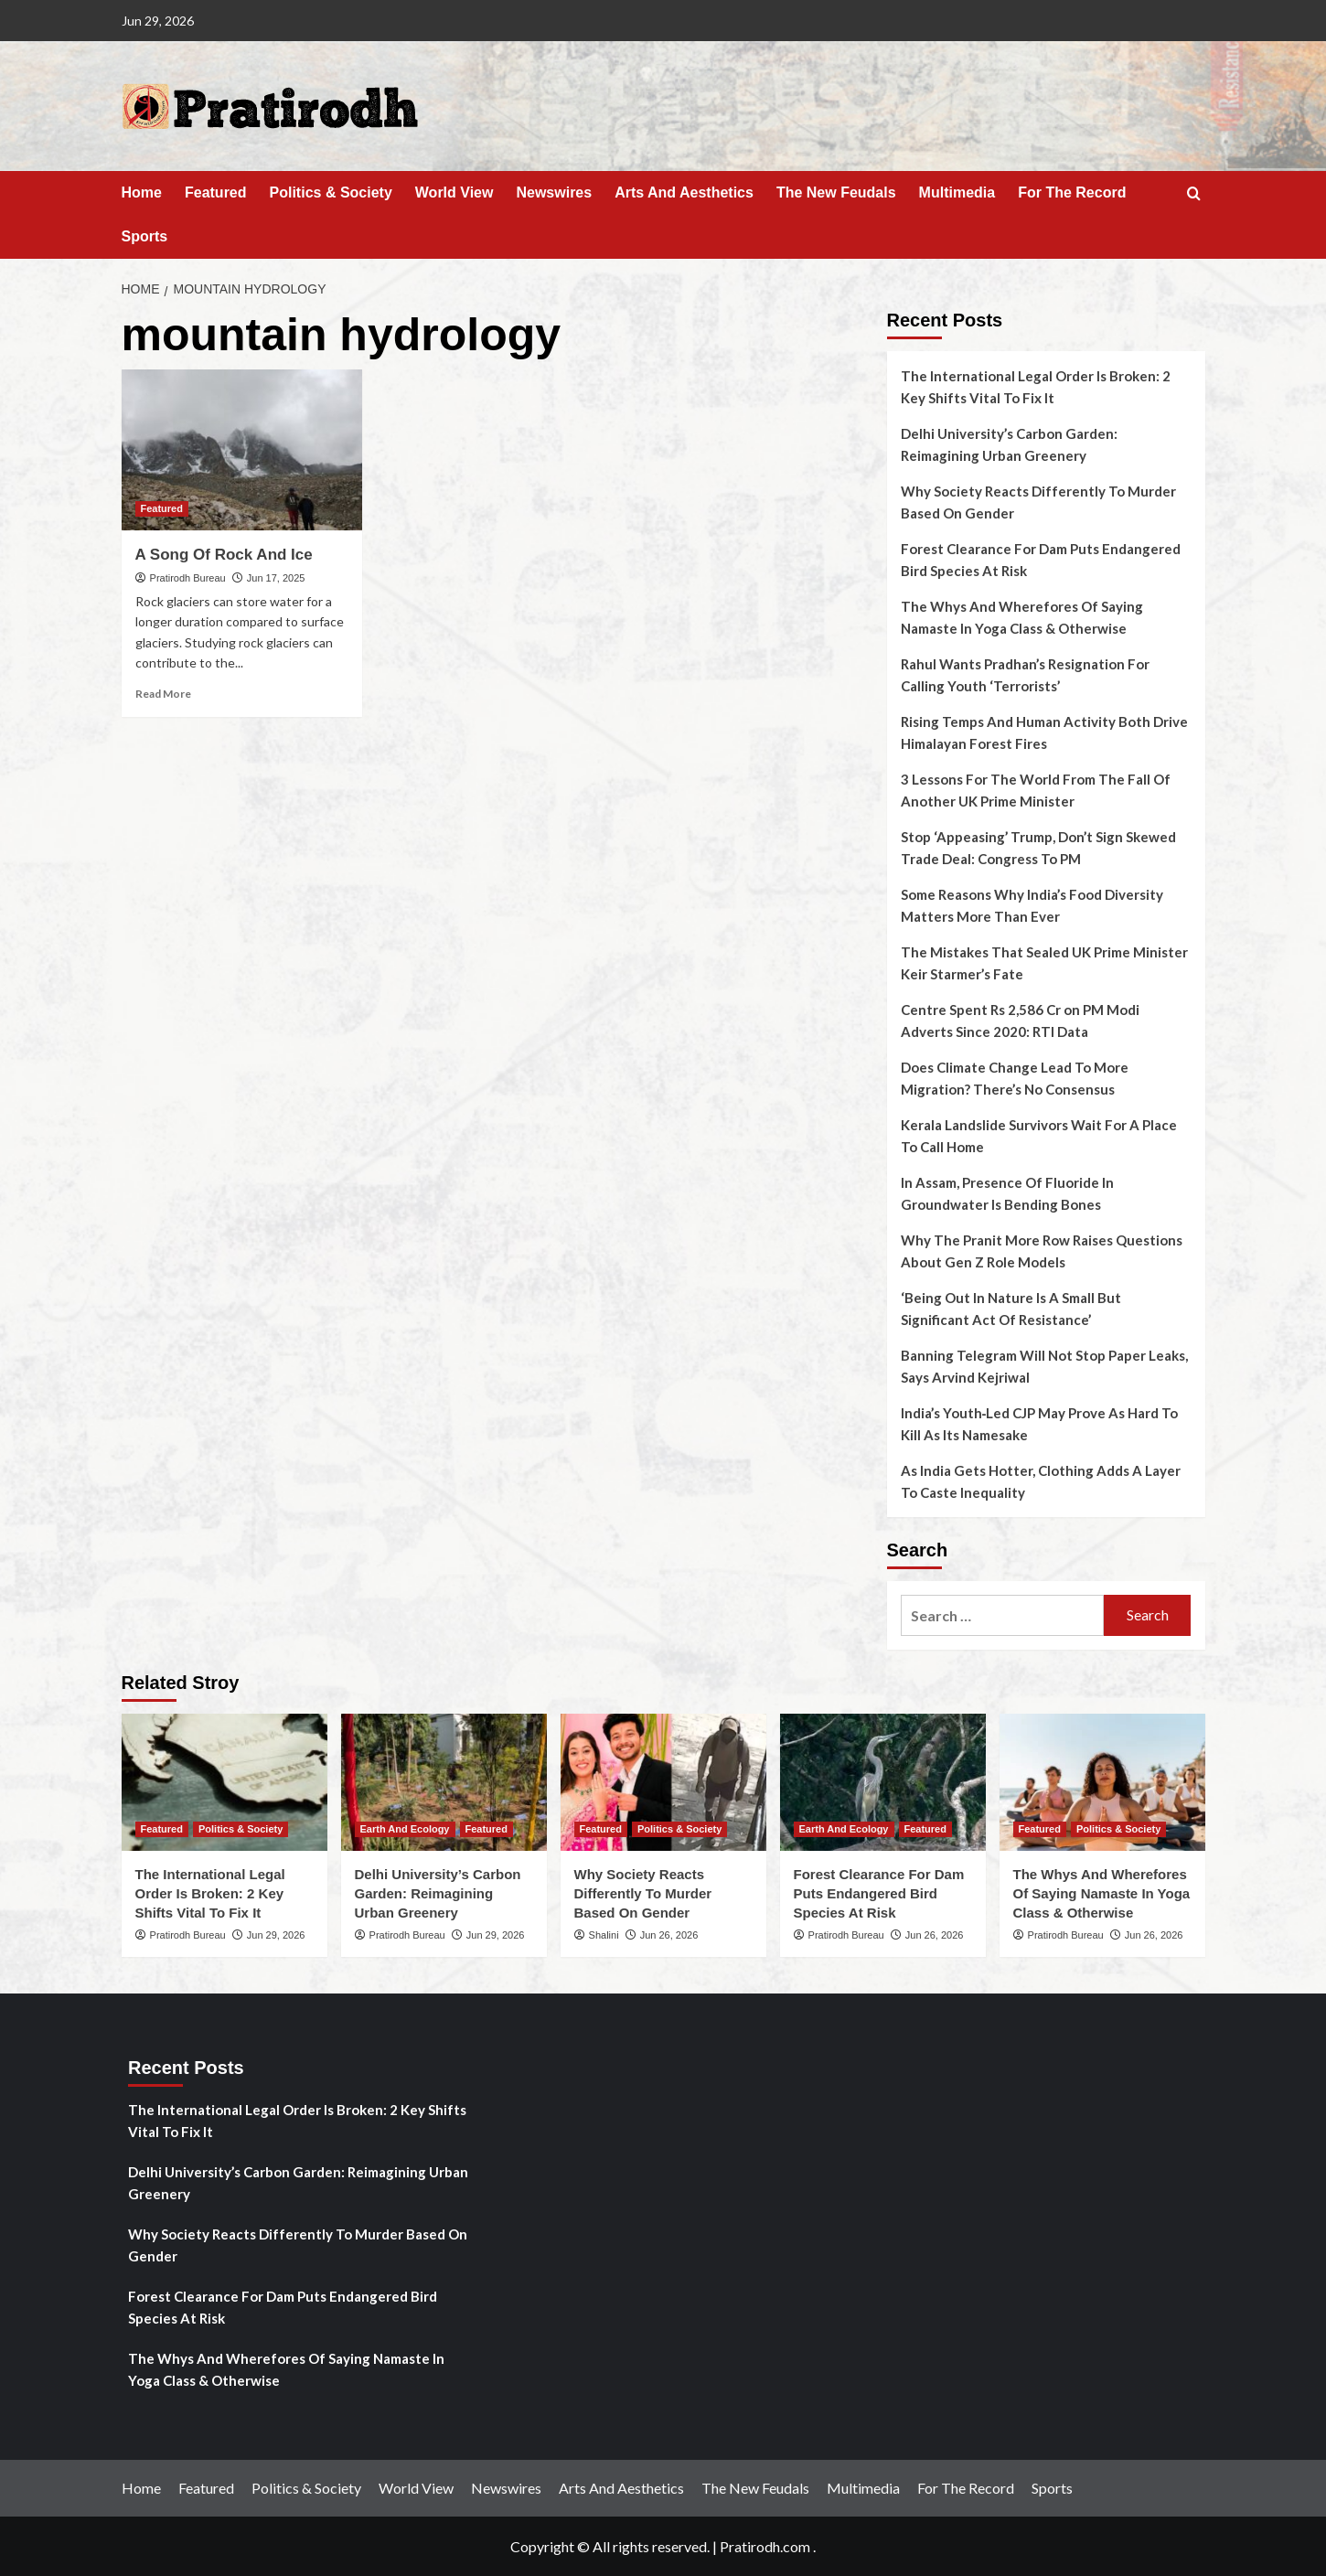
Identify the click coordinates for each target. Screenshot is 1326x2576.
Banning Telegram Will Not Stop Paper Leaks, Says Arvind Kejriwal (1044, 1366)
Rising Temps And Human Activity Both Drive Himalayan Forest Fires (1044, 732)
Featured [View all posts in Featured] (162, 508)
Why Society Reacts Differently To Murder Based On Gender (1038, 502)
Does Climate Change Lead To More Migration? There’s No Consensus (1014, 1078)
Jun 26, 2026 (669, 1934)
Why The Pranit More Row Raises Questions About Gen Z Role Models (1041, 1251)
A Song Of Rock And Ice (224, 554)
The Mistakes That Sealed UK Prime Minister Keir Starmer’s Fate (1044, 963)
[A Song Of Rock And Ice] (242, 449)
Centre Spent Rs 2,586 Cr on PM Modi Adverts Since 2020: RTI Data (1020, 1020)
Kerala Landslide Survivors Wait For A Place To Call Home (1039, 1136)
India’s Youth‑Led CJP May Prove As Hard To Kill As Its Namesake (1040, 1424)
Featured (216, 192)
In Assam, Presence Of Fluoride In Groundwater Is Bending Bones (1007, 1193)
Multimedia (957, 192)
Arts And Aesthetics (684, 192)
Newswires (554, 192)
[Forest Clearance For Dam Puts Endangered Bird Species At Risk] (883, 1782)
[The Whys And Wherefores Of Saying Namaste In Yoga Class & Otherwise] (1102, 1782)
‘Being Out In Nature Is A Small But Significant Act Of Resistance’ (1011, 1308)
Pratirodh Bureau (188, 577)
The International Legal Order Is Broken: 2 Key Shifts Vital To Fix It (1036, 387)
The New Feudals (836, 192)
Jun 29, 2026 (276, 1934)
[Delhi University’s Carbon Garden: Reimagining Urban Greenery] (444, 1782)
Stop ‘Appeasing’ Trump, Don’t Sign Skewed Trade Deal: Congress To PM (1038, 847)
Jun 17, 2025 (276, 577)
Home (142, 192)
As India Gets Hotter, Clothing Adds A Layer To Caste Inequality (1041, 1481)
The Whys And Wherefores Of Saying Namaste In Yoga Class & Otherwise (1022, 617)
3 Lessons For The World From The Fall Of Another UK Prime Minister (1036, 790)
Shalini (604, 1934)
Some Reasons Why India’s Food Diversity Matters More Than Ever (1032, 905)
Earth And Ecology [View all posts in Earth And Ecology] (405, 1828)
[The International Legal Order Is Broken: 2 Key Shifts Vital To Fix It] (224, 1782)
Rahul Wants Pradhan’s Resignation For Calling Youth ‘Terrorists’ (1025, 675)
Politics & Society (331, 192)
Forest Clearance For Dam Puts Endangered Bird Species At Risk (1041, 559)
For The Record (1072, 192)
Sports (145, 236)
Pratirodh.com (765, 2546)
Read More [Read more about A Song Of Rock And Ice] (163, 693)
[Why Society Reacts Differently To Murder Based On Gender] (663, 1782)
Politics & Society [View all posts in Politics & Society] (240, 1828)
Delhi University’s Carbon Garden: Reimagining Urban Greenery (1009, 444)
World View (454, 192)
